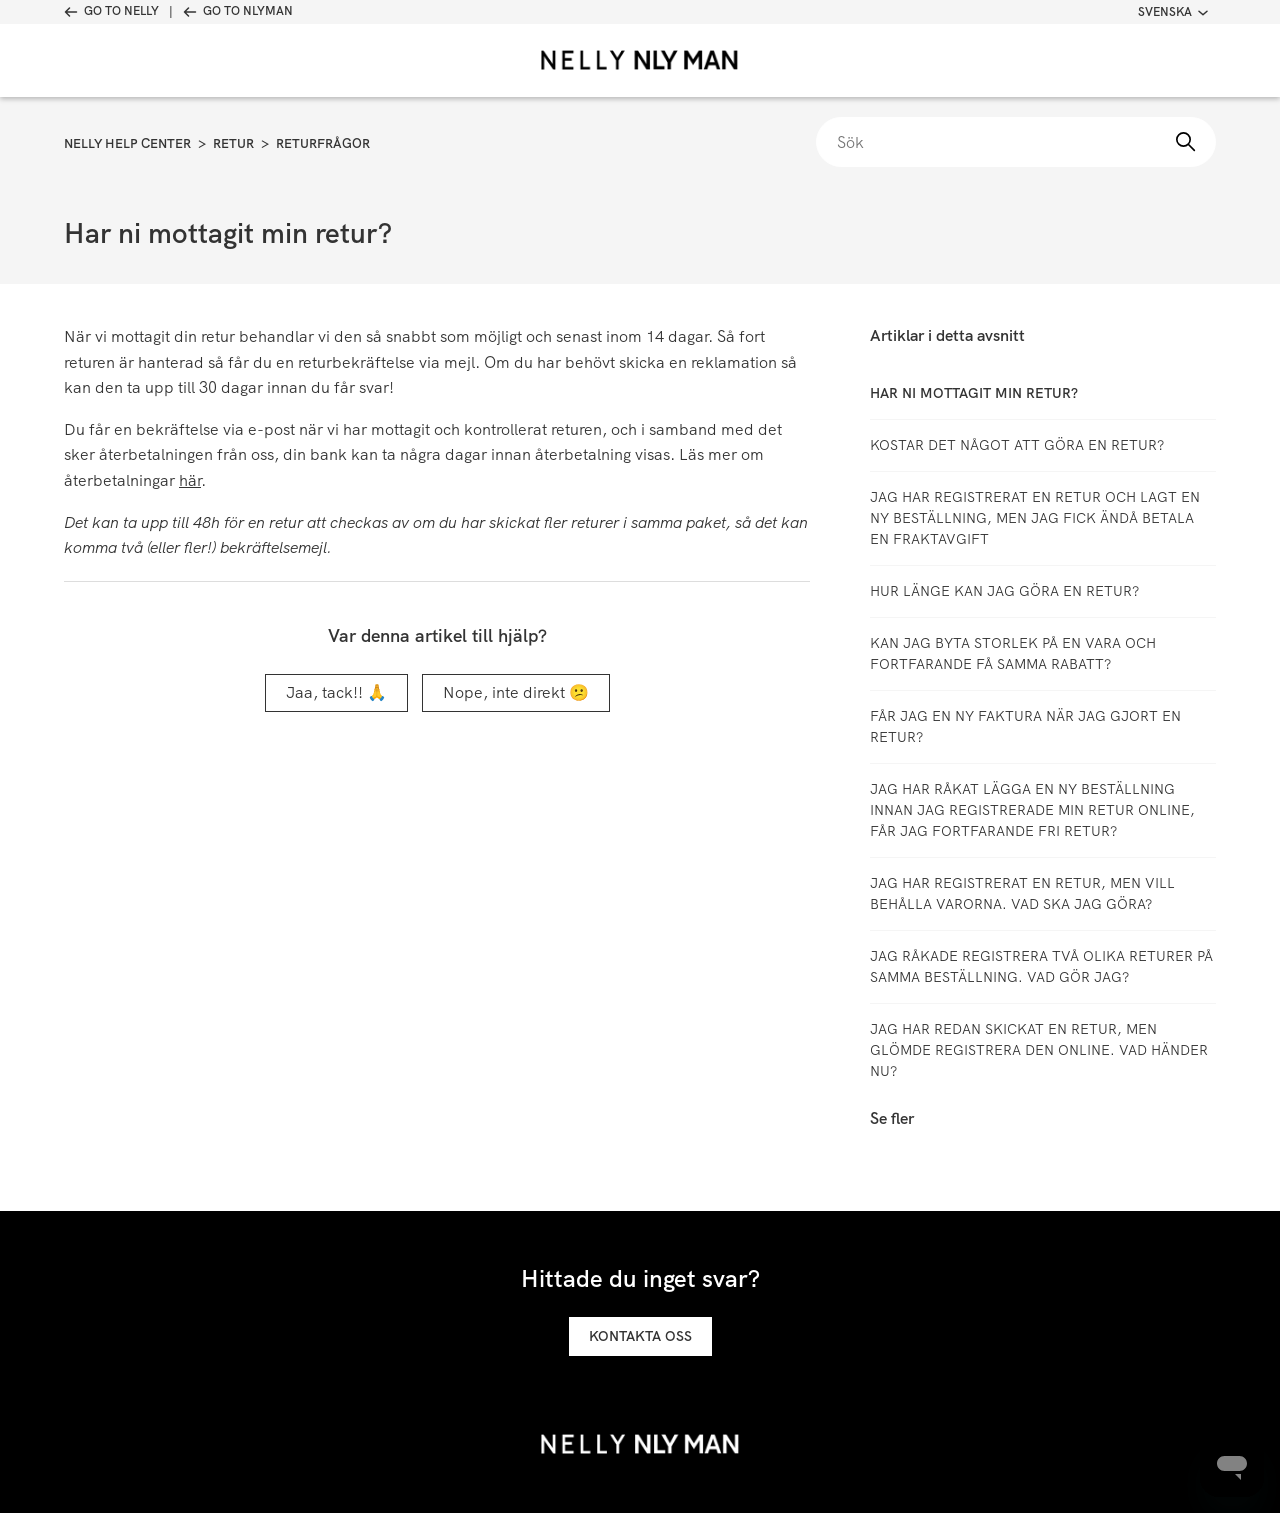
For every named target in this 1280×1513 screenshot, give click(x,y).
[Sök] (1016, 142)
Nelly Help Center (127, 143)
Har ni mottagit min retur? (974, 393)
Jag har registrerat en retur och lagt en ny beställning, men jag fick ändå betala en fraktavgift (1035, 518)
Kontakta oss (640, 1336)
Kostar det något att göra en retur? (1017, 445)
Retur (233, 143)
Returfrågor (323, 143)
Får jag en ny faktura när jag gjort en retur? (1025, 726)
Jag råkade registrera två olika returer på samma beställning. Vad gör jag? (1041, 966)
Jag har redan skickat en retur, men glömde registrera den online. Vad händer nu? (1039, 1050)
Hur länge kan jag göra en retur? (1004, 591)
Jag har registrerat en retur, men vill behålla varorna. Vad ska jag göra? (1022, 893)
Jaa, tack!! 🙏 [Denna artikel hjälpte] (336, 692)
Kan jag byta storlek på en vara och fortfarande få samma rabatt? (1013, 653)
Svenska (1173, 12)
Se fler (892, 1118)
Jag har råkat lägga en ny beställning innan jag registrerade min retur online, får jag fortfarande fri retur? (1032, 810)
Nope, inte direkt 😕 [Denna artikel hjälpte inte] (516, 692)
